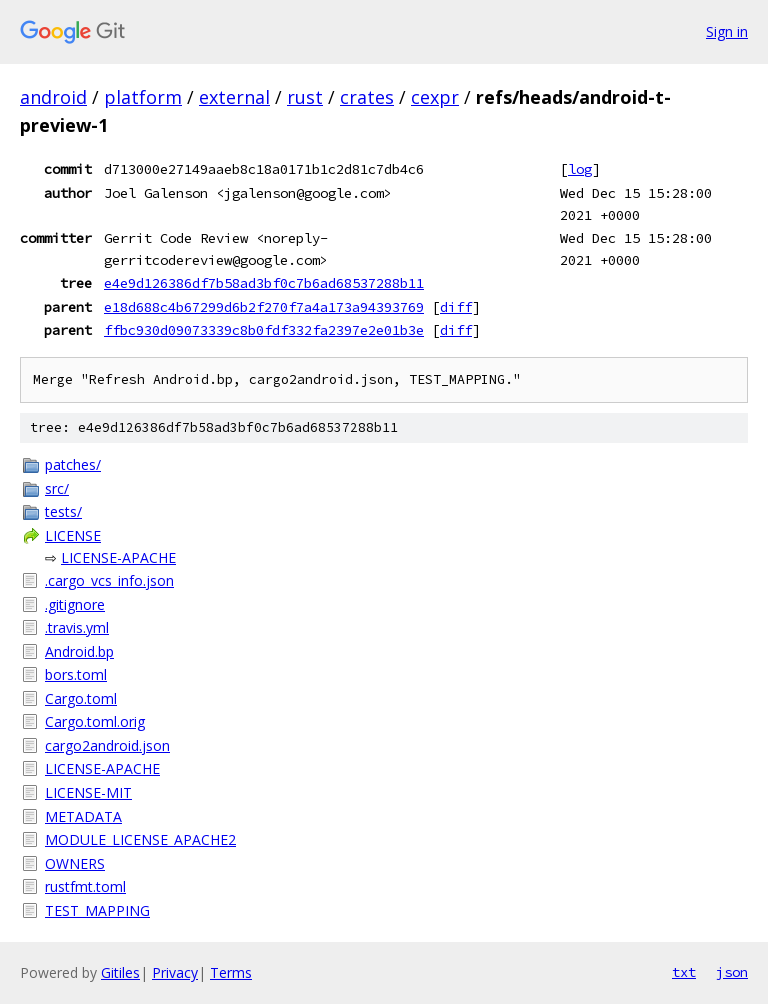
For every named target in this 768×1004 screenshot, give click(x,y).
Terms (231, 972)
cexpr (435, 97)
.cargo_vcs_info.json (109, 580)
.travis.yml (77, 627)
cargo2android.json (107, 745)
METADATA (83, 816)
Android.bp (79, 651)
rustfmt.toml (85, 886)
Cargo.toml (81, 698)
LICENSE (73, 535)
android (53, 97)
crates (367, 97)
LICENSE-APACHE (118, 557)
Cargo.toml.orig (95, 721)
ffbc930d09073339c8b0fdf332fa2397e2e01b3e (264, 330)
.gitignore (75, 604)
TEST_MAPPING (97, 910)
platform (143, 97)
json (732, 972)
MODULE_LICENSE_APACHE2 (140, 839)
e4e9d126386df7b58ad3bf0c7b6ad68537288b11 (264, 283)
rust (305, 97)
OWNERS (75, 863)
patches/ (73, 464)
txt (684, 972)
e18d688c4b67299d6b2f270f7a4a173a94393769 (264, 307)
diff (456, 307)
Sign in (727, 31)
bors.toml (76, 674)
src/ (57, 488)
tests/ (63, 511)
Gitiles (120, 972)
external (234, 97)
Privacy (175, 972)
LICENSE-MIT (88, 792)
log (580, 169)
